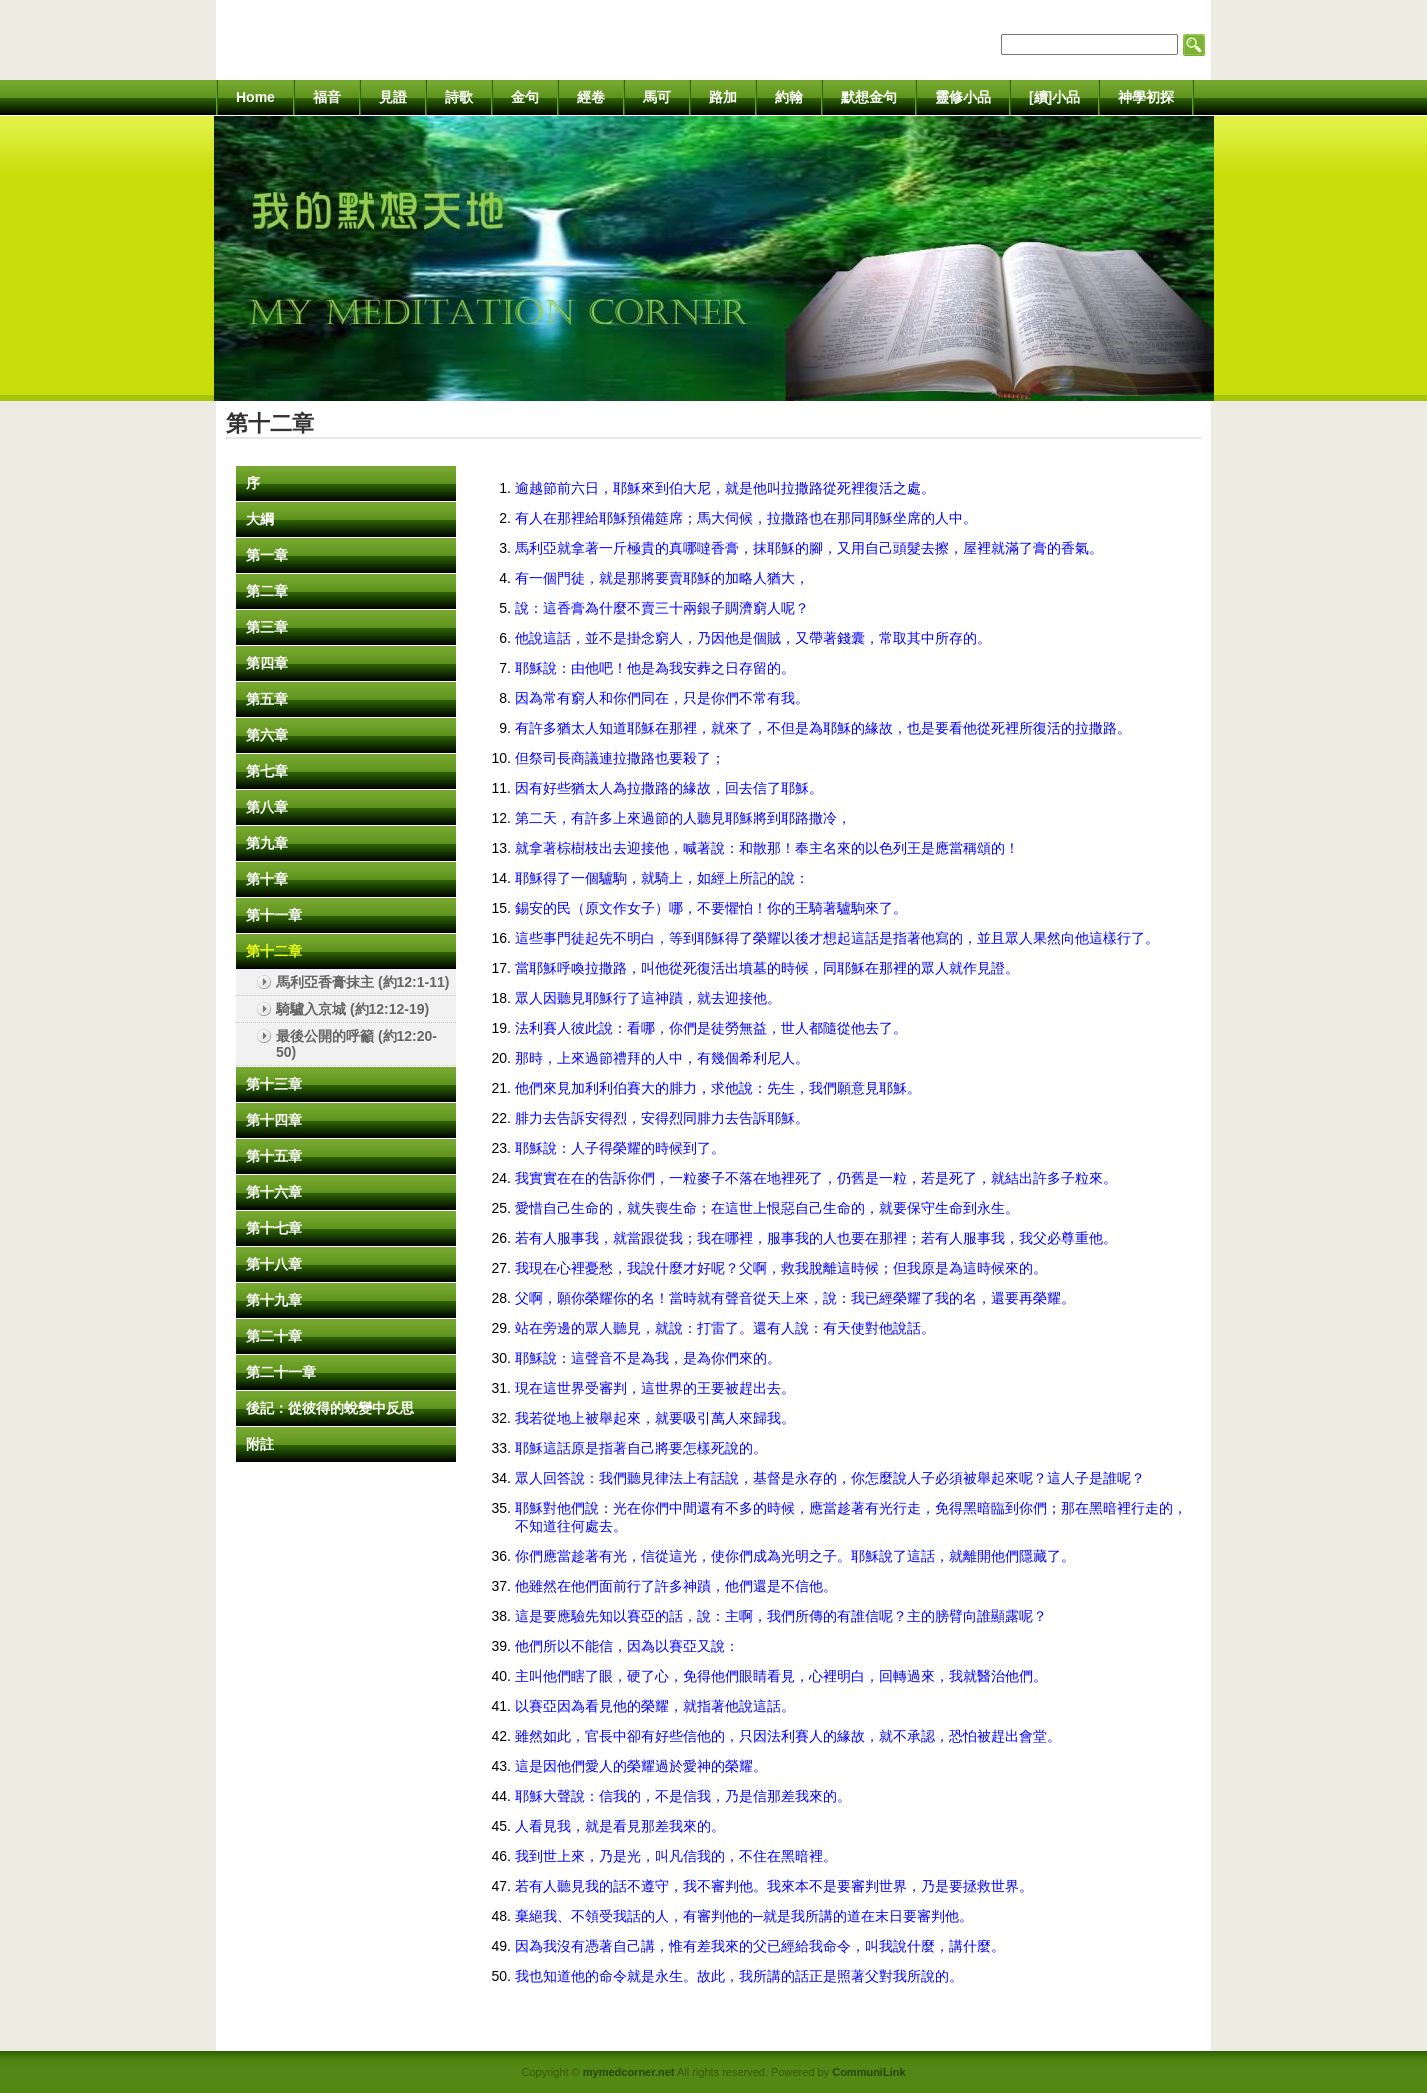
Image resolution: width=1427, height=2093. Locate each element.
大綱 (260, 519)
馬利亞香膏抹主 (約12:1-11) (362, 982)
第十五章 (274, 1156)
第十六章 (274, 1192)
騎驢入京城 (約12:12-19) (352, 1009)
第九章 (267, 843)
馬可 (657, 97)
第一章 (267, 555)
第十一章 (274, 915)
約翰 (789, 97)
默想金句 (869, 97)
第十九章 (274, 1300)
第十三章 (274, 1084)
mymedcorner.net (629, 2072)
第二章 (267, 591)
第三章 (267, 627)
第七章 (267, 771)
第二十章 (274, 1336)
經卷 (591, 97)
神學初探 (1146, 97)
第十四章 (274, 1120)
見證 (393, 97)
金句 (525, 97)
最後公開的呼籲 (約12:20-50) (356, 1044)
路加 (723, 97)
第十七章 (274, 1228)
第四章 (267, 663)
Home (255, 97)
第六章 (267, 735)
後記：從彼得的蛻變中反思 (330, 1408)
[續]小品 (1054, 97)
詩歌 (459, 97)
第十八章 (274, 1264)
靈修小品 (963, 97)
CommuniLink (868, 2072)
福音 (327, 97)
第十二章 (274, 951)
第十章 (267, 879)
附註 (260, 1444)
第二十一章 (281, 1372)
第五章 (267, 699)
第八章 (267, 807)
